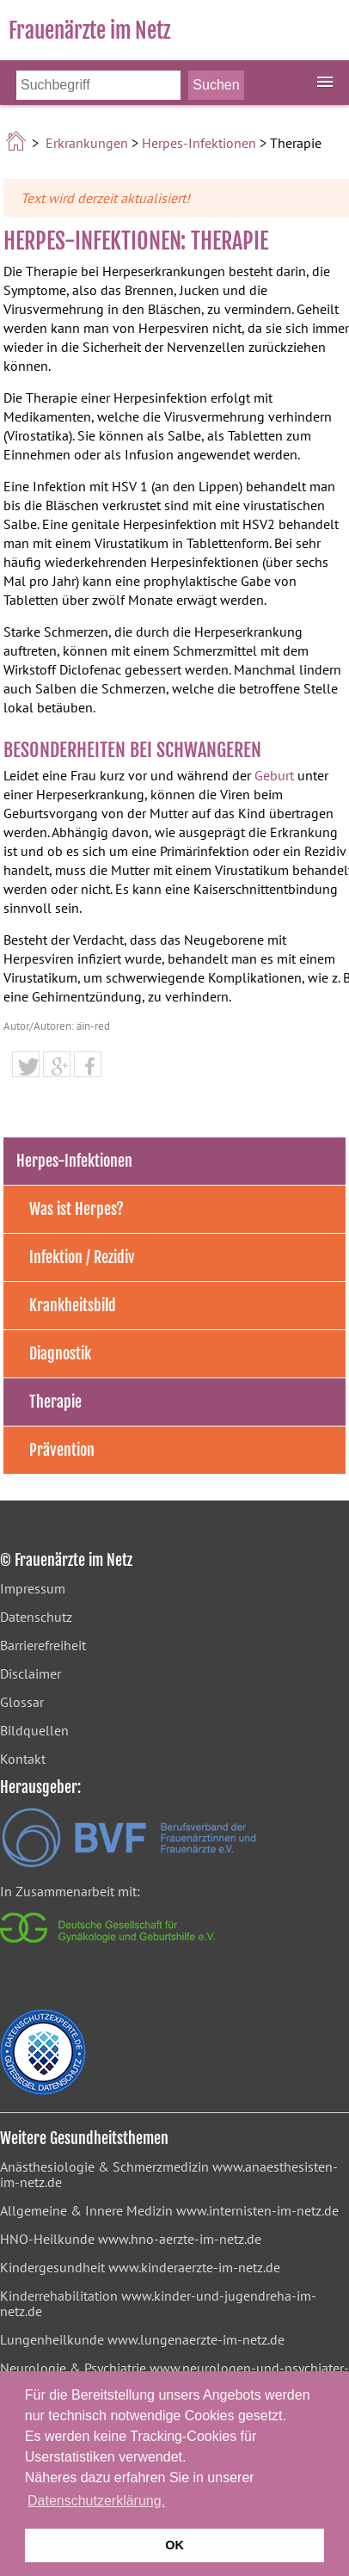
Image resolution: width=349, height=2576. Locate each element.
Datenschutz (36, 1616)
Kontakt (23, 1758)
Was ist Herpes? (76, 1208)
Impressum (32, 1588)
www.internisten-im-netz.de (257, 2210)
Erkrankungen (87, 142)
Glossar (22, 1701)
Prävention (62, 1449)
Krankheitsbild (72, 1305)
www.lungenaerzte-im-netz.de (196, 2339)
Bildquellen (34, 1730)
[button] (26, 1067)
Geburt (274, 775)
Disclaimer (30, 1673)
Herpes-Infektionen (199, 142)
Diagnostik (60, 1353)
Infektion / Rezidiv (82, 1257)
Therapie (55, 1401)
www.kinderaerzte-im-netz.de (194, 2267)
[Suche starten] (215, 85)
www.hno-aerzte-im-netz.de (179, 2238)
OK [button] (174, 2545)
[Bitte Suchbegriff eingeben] (98, 85)
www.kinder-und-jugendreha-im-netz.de (158, 2303)
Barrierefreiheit (43, 1645)
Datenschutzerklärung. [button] (96, 2500)
